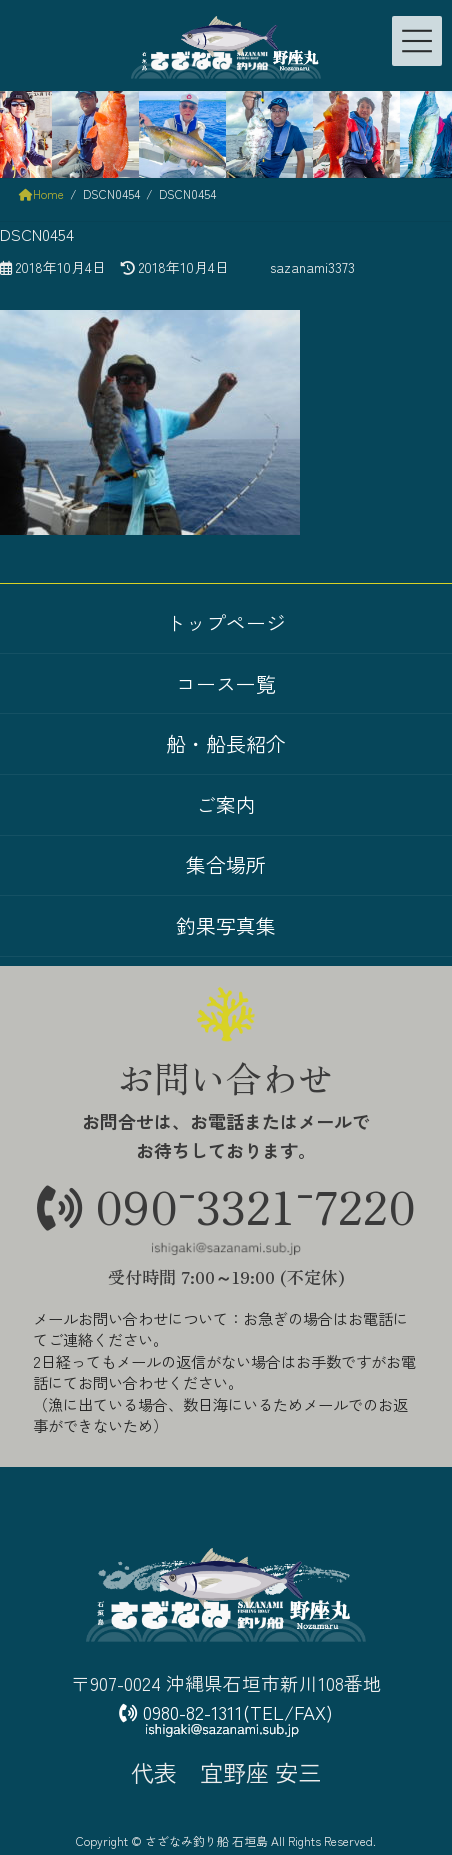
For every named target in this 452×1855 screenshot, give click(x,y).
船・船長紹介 (226, 743)
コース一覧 (226, 683)
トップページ (226, 622)
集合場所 (226, 865)
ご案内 (226, 804)
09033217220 (226, 1205)
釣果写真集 (226, 925)
